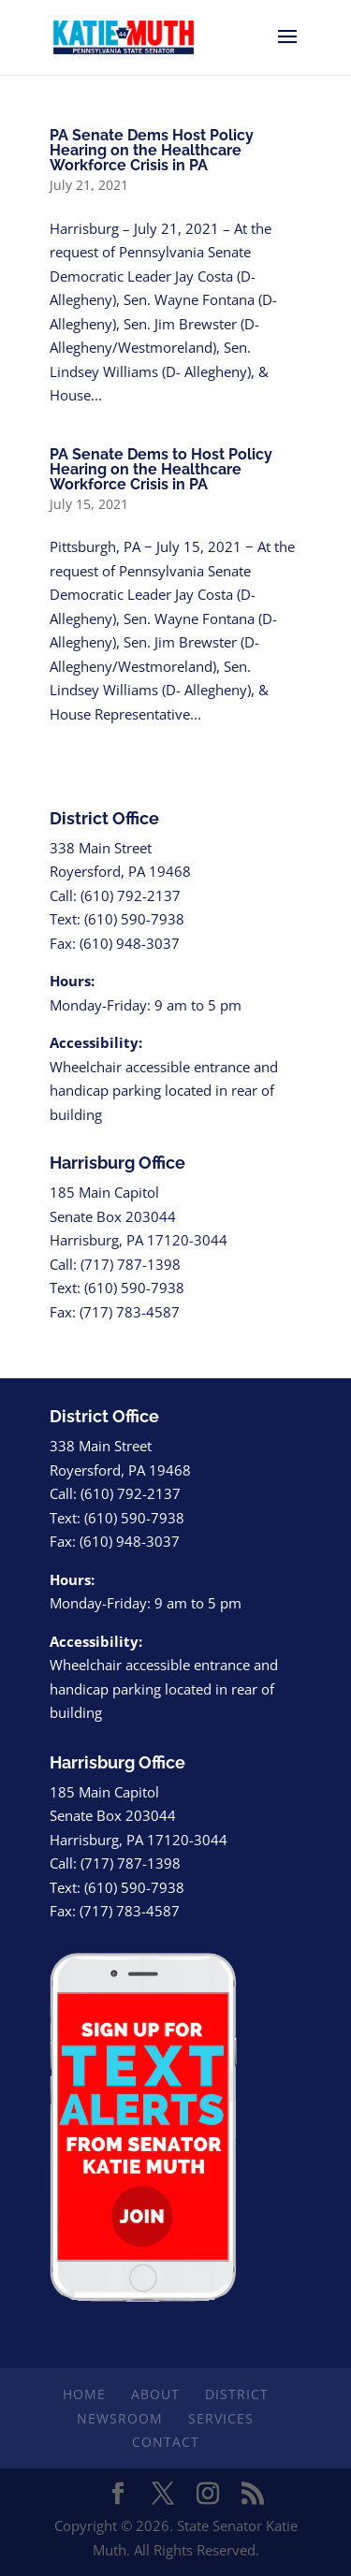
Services (221, 2418)
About (155, 2394)
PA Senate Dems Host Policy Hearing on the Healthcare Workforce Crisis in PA (152, 150)
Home (84, 2394)
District (237, 2394)
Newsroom (120, 2418)
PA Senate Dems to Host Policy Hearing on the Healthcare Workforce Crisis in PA (161, 469)
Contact (165, 2442)
